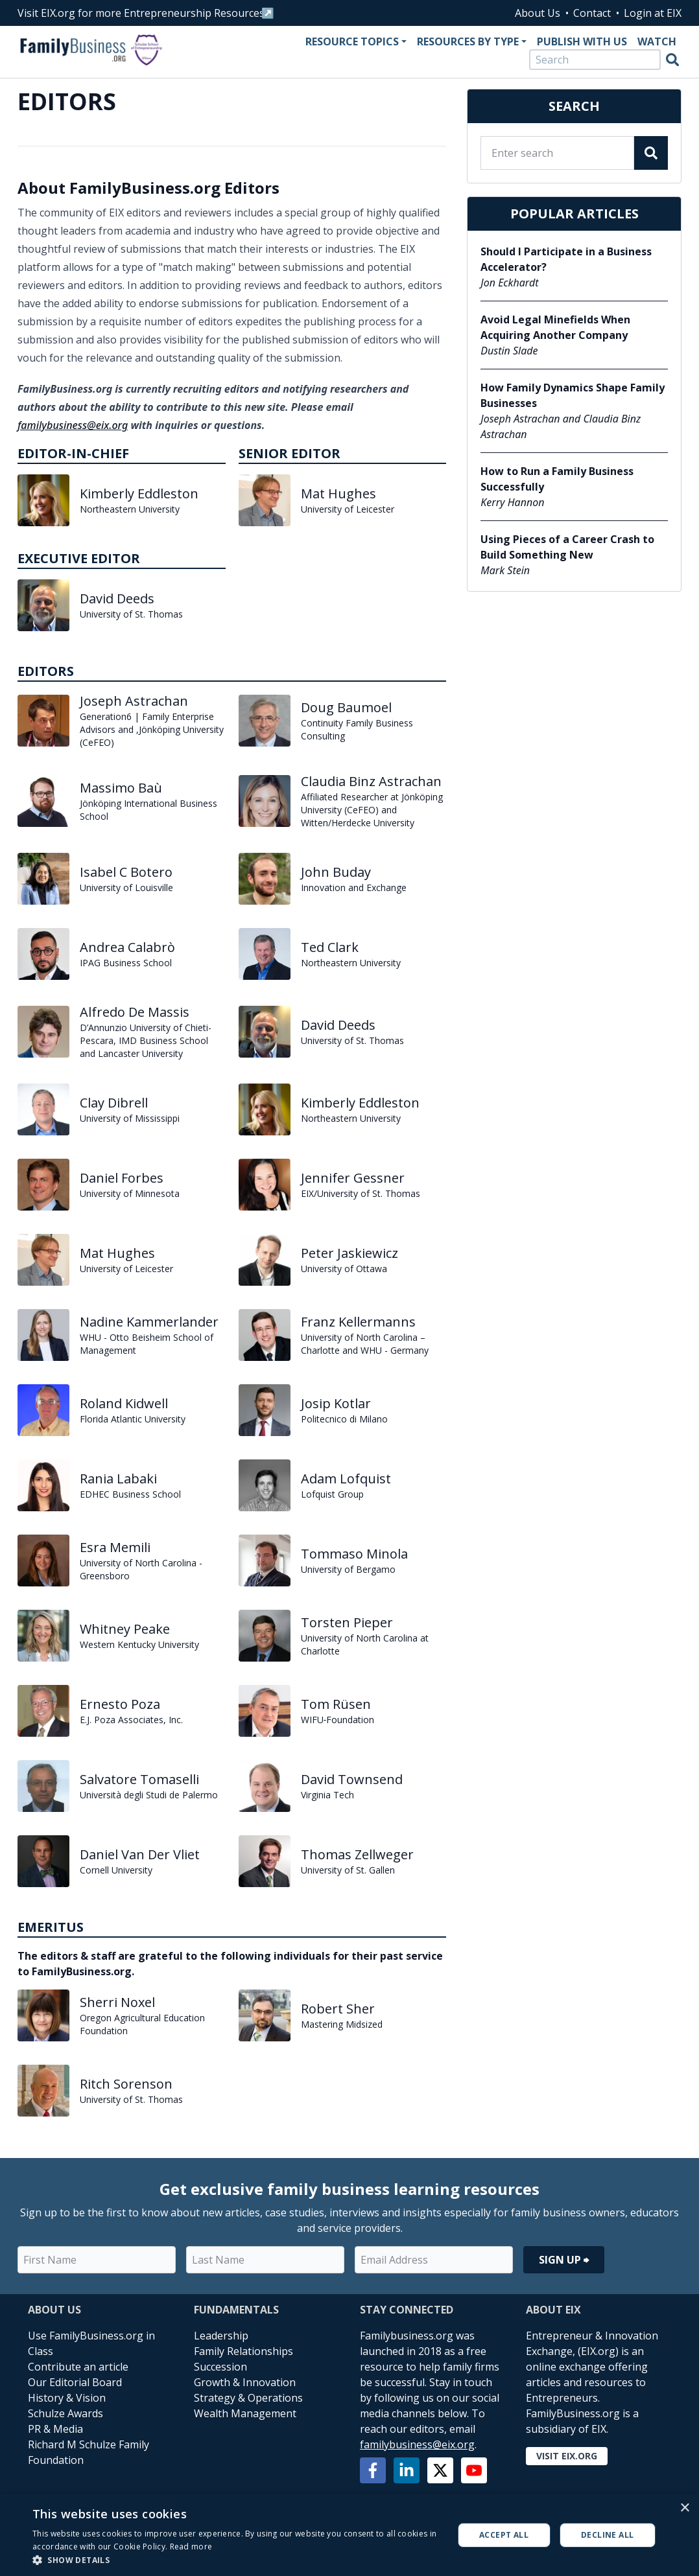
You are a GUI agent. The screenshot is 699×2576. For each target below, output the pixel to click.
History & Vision (67, 2398)
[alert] (349, 2535)
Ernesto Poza (120, 1704)
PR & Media (55, 2429)
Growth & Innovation (245, 2382)
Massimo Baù (121, 787)
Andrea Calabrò (127, 947)
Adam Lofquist (346, 1478)
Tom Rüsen (336, 1704)
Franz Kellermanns (358, 1321)
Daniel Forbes (121, 1178)
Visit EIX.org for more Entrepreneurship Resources (141, 13)
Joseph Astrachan (134, 701)
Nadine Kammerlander (149, 1321)
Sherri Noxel (117, 2002)
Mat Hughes (338, 493)
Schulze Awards (65, 2413)
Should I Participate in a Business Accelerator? (566, 259)
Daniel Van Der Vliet (140, 1854)
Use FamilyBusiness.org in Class (91, 2343)
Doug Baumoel (346, 707)
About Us (537, 13)
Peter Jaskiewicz (349, 1253)
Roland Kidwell (124, 1403)
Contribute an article (78, 2367)
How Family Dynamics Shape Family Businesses (572, 395)
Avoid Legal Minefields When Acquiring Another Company (555, 327)
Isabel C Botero (126, 872)
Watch (656, 41)
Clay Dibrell (114, 1102)
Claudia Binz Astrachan (371, 781)
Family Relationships (243, 2351)
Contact (592, 13)
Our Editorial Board (75, 2382)
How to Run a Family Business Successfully (557, 479)
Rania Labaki (118, 1478)
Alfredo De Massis (134, 1012)
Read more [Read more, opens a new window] (191, 2546)
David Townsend (352, 1779)
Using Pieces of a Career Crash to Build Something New (567, 547)
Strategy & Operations (248, 2398)
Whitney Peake (125, 1629)
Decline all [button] (607, 2534)
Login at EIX (652, 13)
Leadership (221, 2335)
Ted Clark (330, 947)
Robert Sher (338, 2008)
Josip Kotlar (336, 1403)
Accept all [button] (503, 2534)
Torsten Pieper (347, 1622)
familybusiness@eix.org (73, 425)
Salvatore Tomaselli (139, 1779)
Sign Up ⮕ (564, 2260)
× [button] (684, 2508)
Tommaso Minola (354, 1553)
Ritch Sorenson (126, 2084)
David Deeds (117, 598)
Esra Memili (115, 1547)
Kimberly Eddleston (139, 493)
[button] (236, 2559)
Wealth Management (245, 2413)
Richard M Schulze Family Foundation (88, 2452)
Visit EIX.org (566, 2456)
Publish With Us (582, 41)
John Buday (336, 872)
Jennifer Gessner (353, 1178)
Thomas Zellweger (357, 1854)
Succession (220, 2367)
